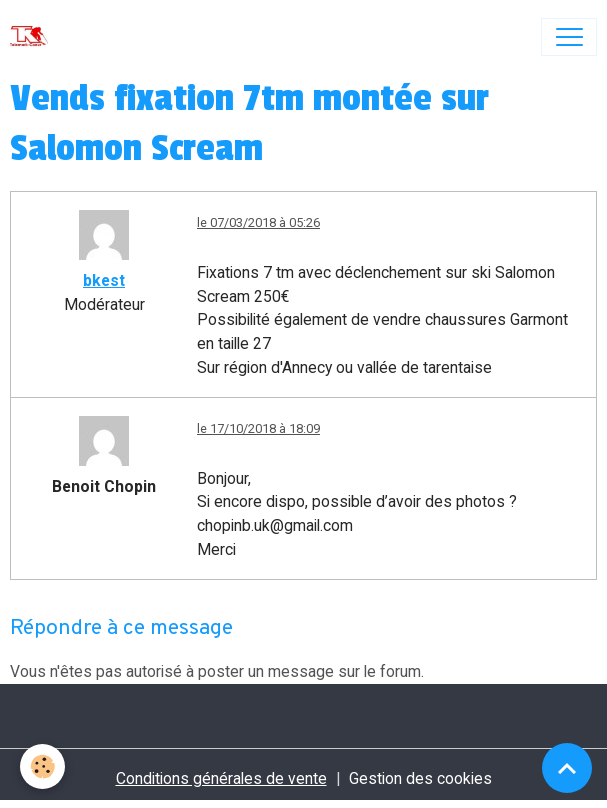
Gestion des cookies (420, 778)
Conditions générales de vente (221, 778)
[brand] (33, 37)
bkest (104, 280)
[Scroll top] (567, 768)
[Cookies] (42, 766)
